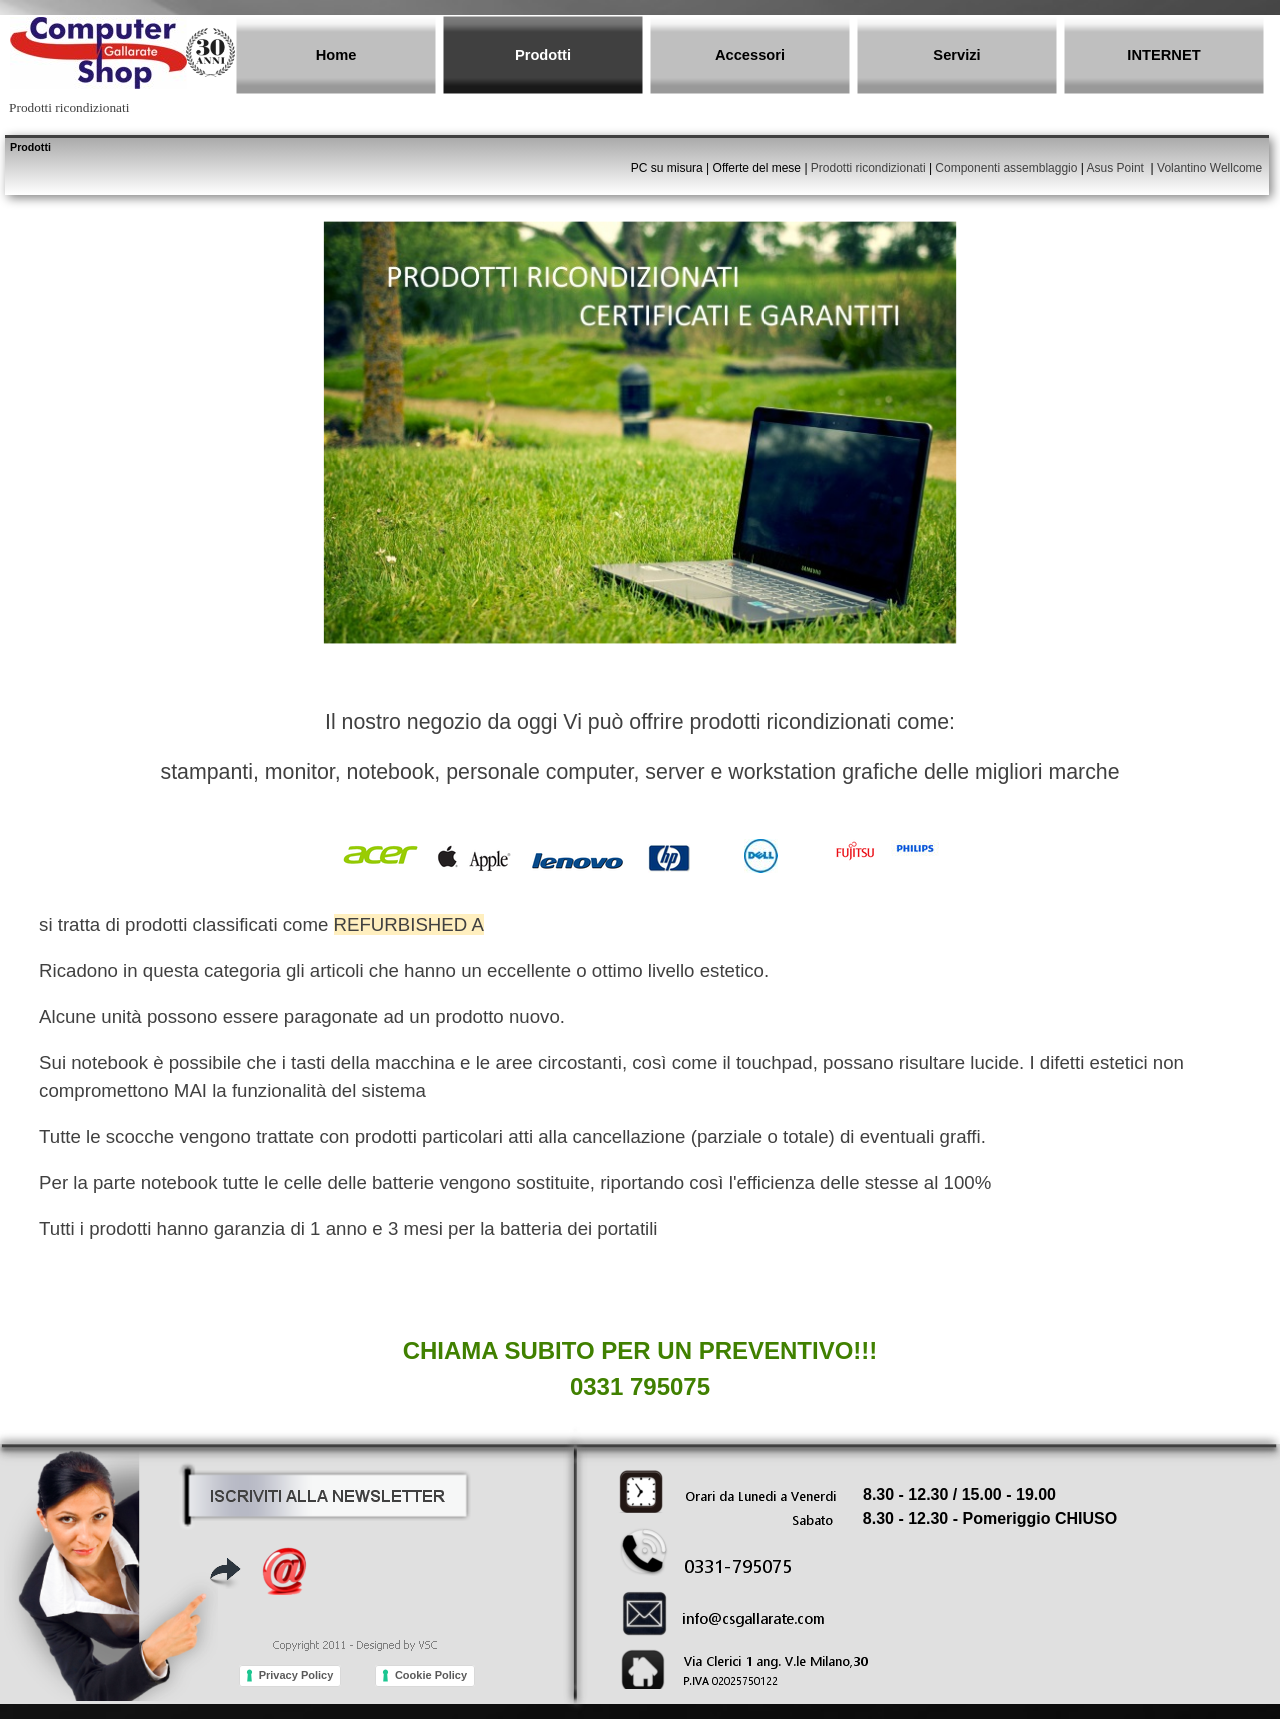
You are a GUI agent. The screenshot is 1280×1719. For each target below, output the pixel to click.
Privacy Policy (296, 1675)
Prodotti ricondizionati (868, 168)
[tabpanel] (637, 177)
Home (336, 55)
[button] (327, 1494)
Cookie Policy (431, 1675)
